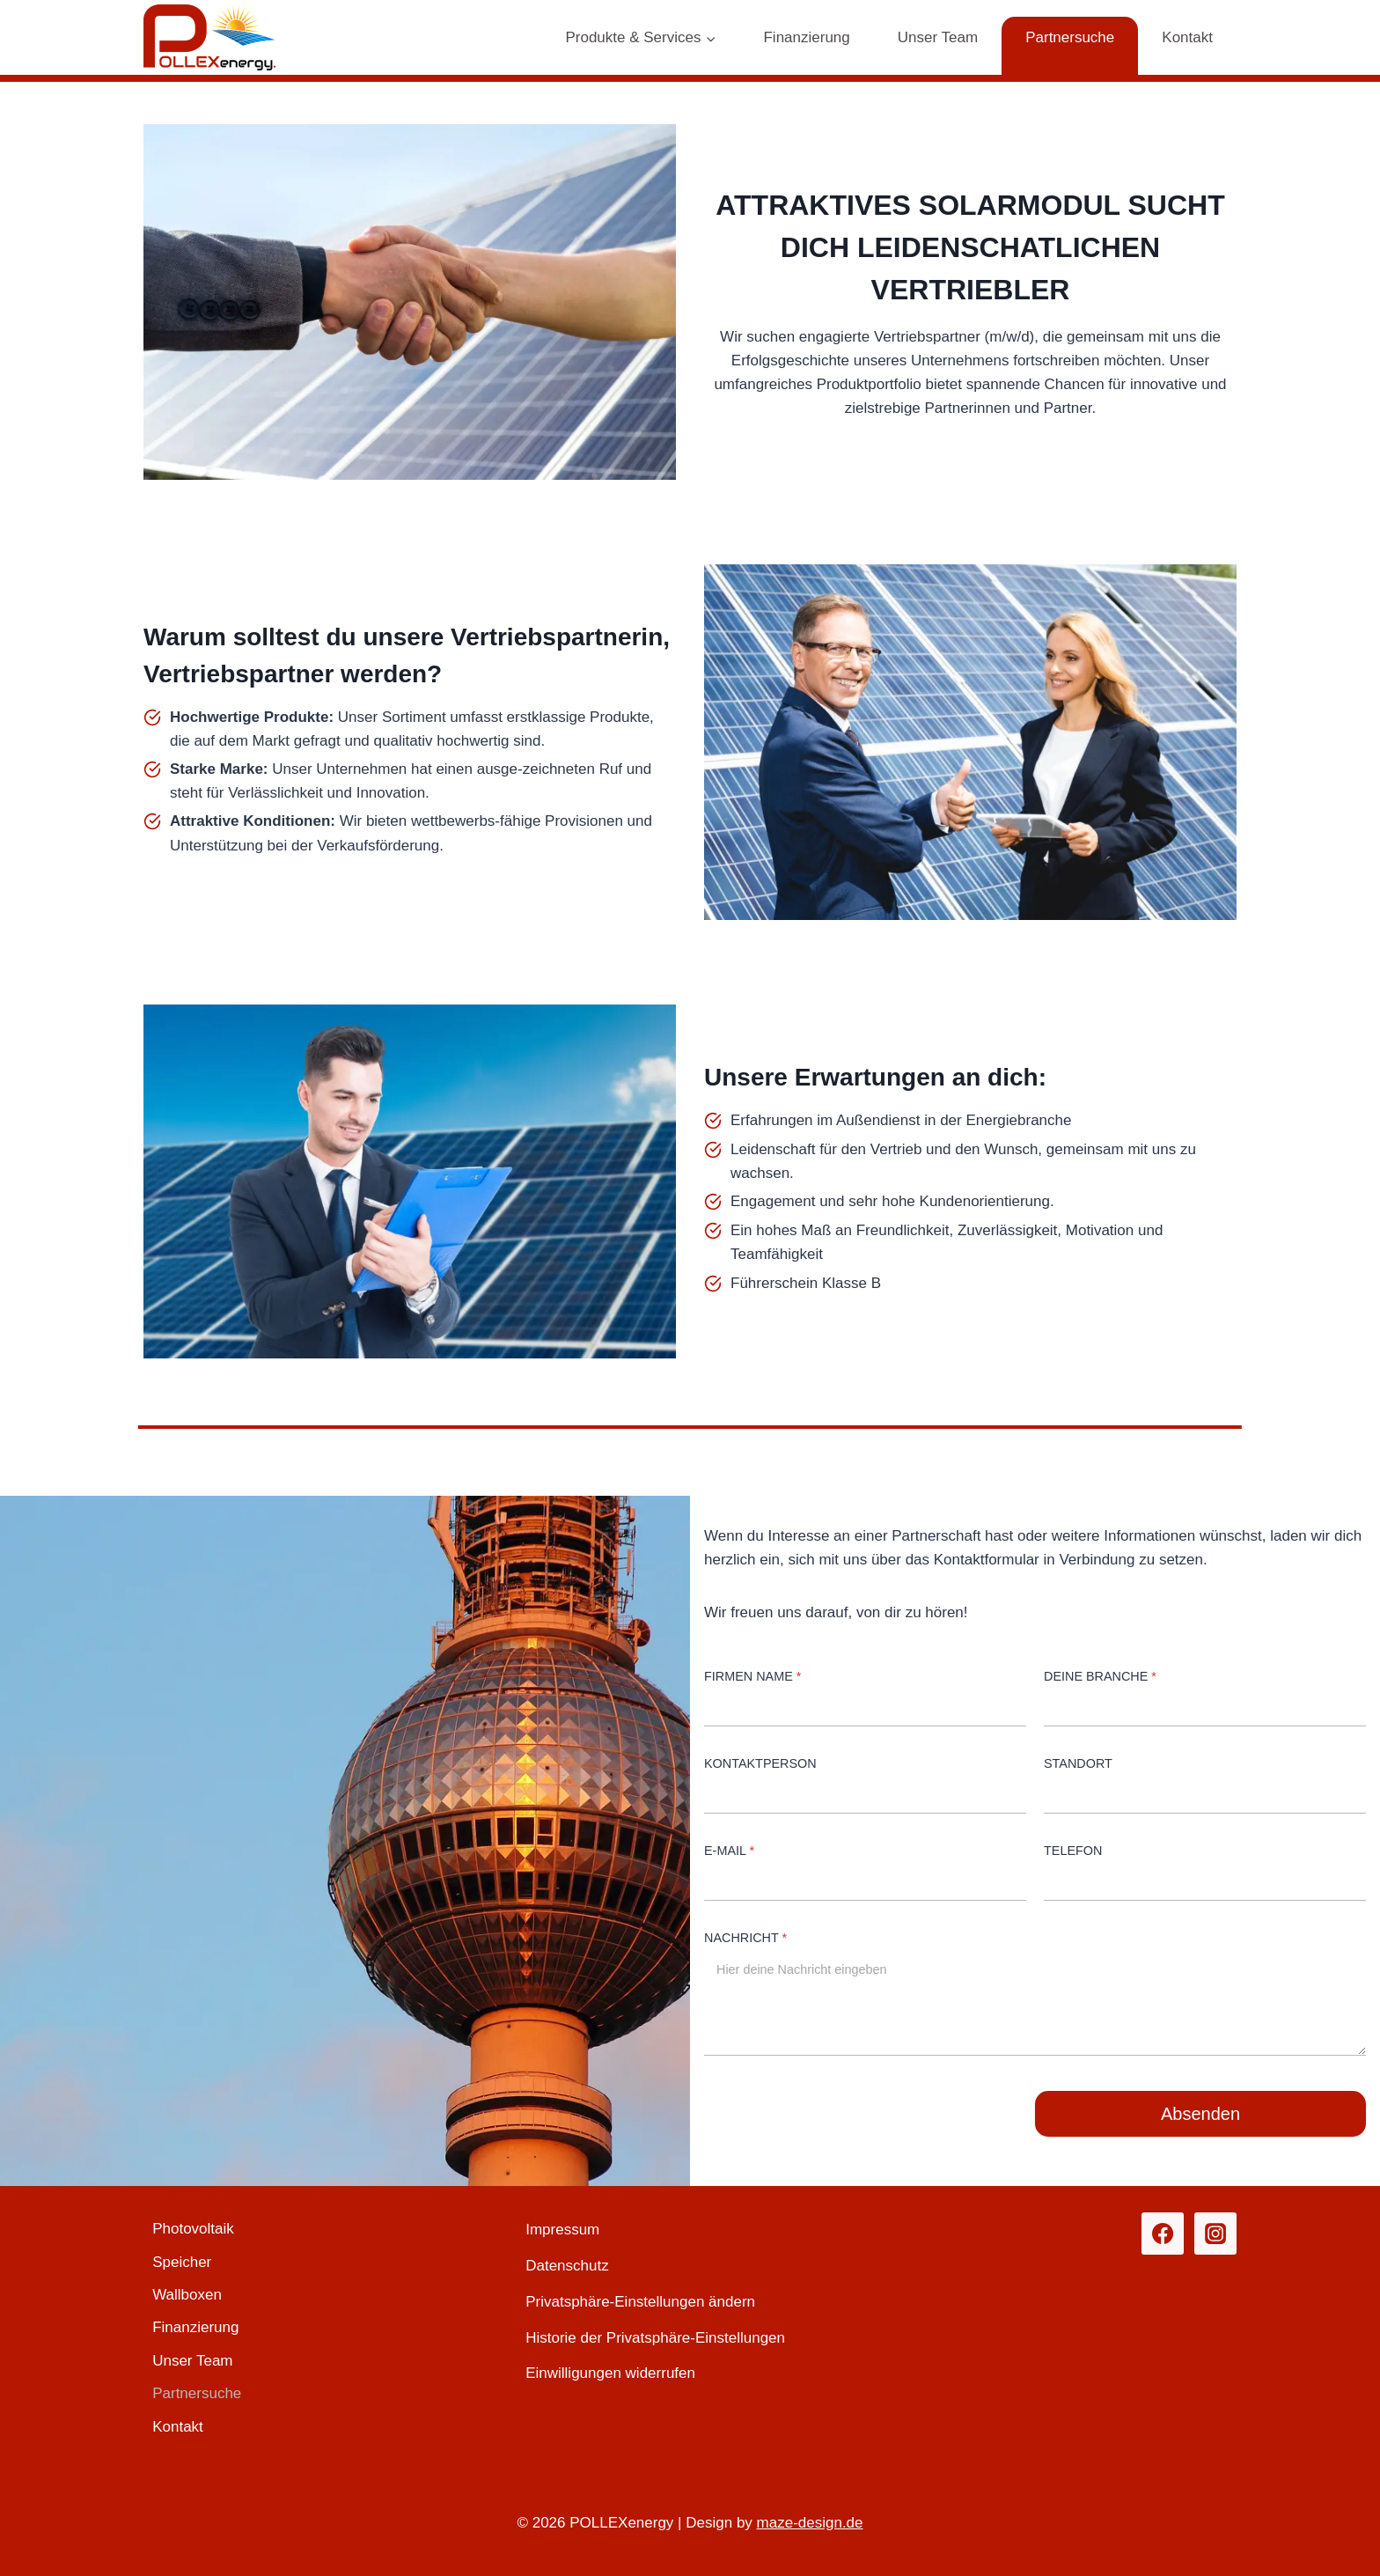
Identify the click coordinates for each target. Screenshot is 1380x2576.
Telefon (1073, 1851)
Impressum (562, 2229)
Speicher (181, 2262)
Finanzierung (806, 37)
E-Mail (729, 1851)
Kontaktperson (760, 1763)
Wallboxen (187, 2294)
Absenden (1200, 2113)
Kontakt (1187, 37)
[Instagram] (1215, 2233)
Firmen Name (752, 1676)
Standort (1078, 1763)
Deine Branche (1100, 1676)
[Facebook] (1162, 2233)
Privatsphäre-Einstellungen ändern (640, 2301)
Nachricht (745, 1938)
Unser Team (938, 37)
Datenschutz (567, 2265)
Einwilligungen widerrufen (610, 2373)
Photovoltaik (193, 2228)
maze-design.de (810, 2522)
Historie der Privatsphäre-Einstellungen (655, 2337)
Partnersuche (1069, 37)
